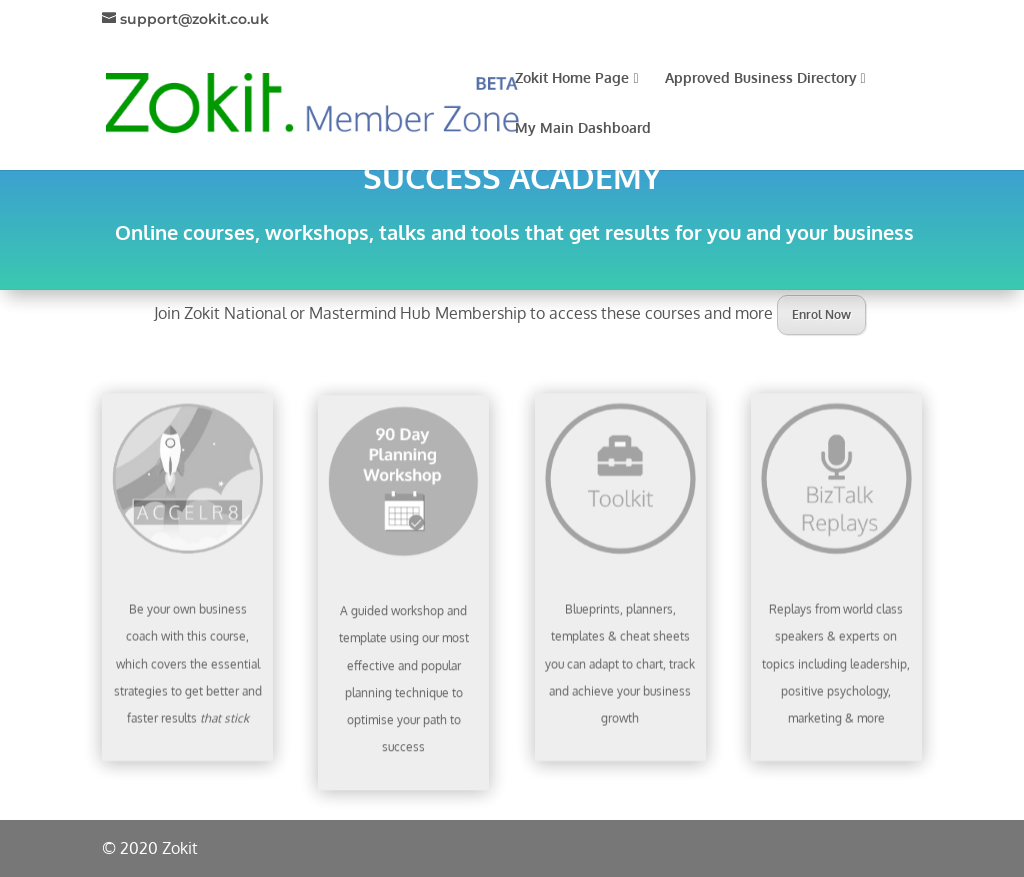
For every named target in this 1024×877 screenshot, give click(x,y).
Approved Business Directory (765, 78)
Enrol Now (821, 314)
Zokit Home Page (576, 78)
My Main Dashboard (583, 128)
